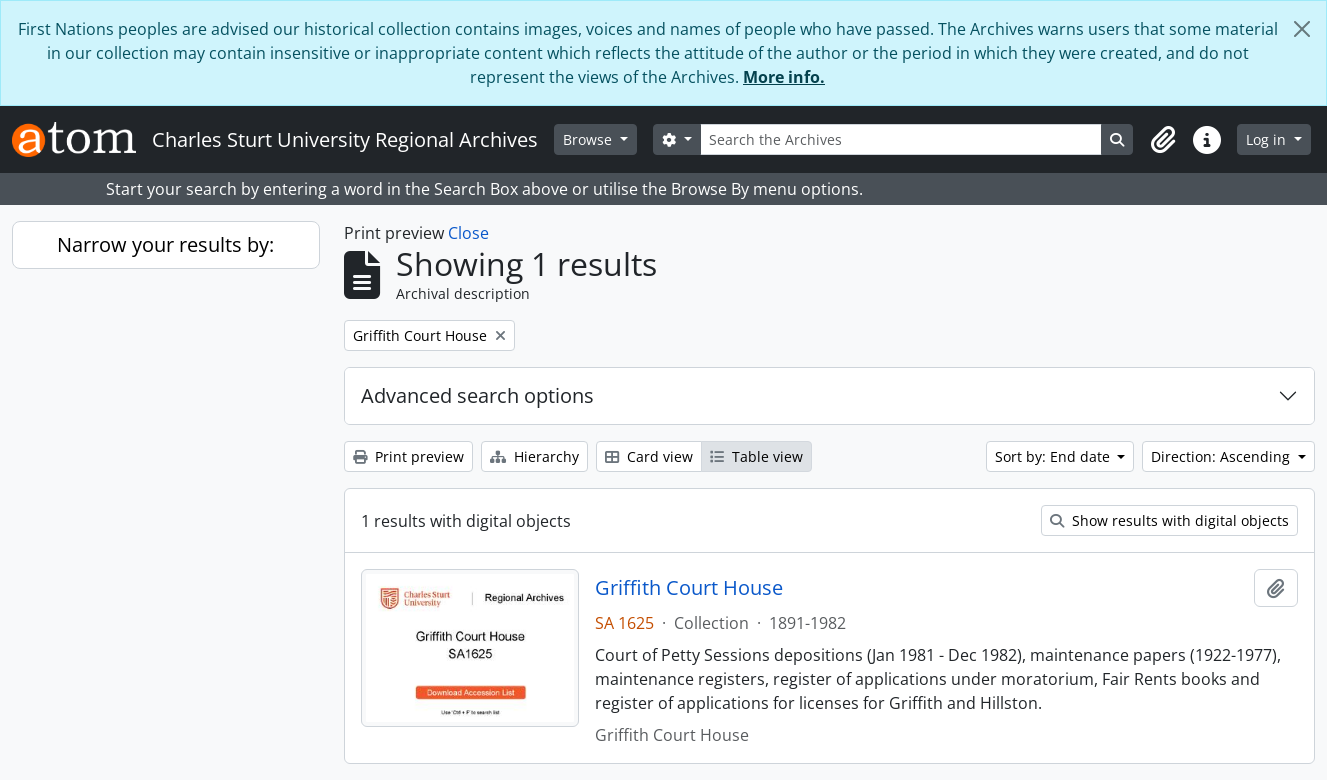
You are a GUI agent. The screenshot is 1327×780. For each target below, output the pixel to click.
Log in (1268, 139)
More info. (784, 77)
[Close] (1302, 29)
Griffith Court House (689, 588)
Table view (756, 456)
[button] (1163, 140)
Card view (649, 456)
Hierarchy (534, 456)
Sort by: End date (1054, 456)
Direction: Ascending (1222, 456)
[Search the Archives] (901, 139)
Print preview (408, 456)
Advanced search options (477, 395)
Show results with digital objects (1169, 520)
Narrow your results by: (165, 244)
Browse (589, 139)
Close (468, 233)
